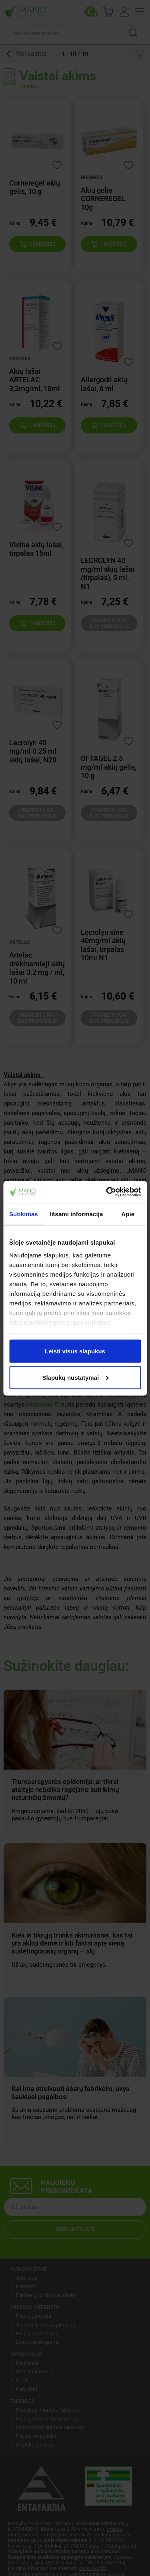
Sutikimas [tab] (23, 1214)
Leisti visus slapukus (75, 1351)
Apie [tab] (127, 1214)
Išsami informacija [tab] (76, 1214)
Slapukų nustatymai (75, 1377)
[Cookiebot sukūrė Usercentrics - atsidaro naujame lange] (107, 1192)
